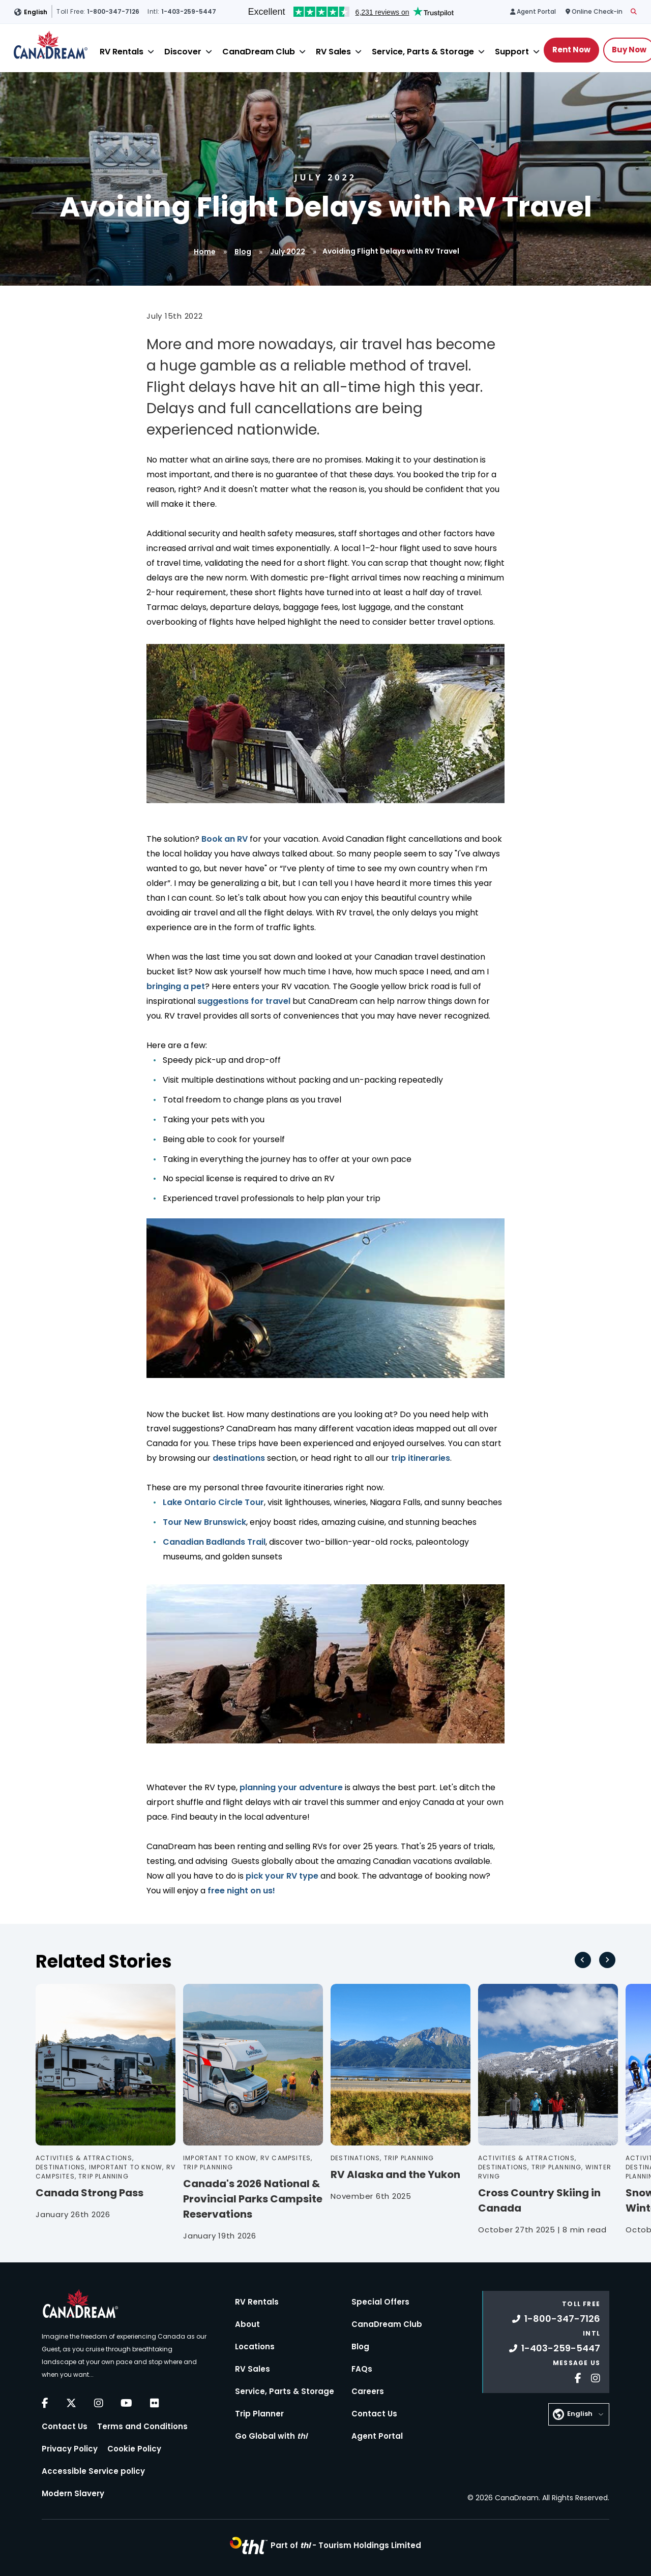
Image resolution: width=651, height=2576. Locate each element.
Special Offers (380, 2301)
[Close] (150, 51)
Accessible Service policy (93, 2471)
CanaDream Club (258, 51)
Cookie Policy (134, 2448)
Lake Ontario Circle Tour (213, 1502)
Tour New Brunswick (204, 1522)
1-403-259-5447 (554, 2348)
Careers (367, 2391)
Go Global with (271, 2436)
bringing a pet (175, 986)
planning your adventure (291, 1787)
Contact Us (64, 2426)
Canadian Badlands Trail (214, 1542)
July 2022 (287, 252)
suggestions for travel (243, 1001)
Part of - (346, 2545)
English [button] (35, 12)
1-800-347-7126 (556, 2318)
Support (512, 51)
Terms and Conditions (142, 2426)
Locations (255, 2346)
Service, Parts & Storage (423, 51)
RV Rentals (121, 51)
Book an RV (224, 839)
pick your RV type (281, 1876)
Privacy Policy (70, 2448)
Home (205, 252)
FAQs (361, 2369)
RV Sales (333, 51)
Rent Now (571, 49)
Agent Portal (377, 2436)
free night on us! (241, 1890)
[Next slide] (607, 1960)
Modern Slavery (73, 2493)
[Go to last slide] (583, 1960)
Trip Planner (259, 2413)
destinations (239, 1458)
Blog (242, 252)
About (247, 2324)
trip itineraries (420, 1458)
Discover (182, 51)
